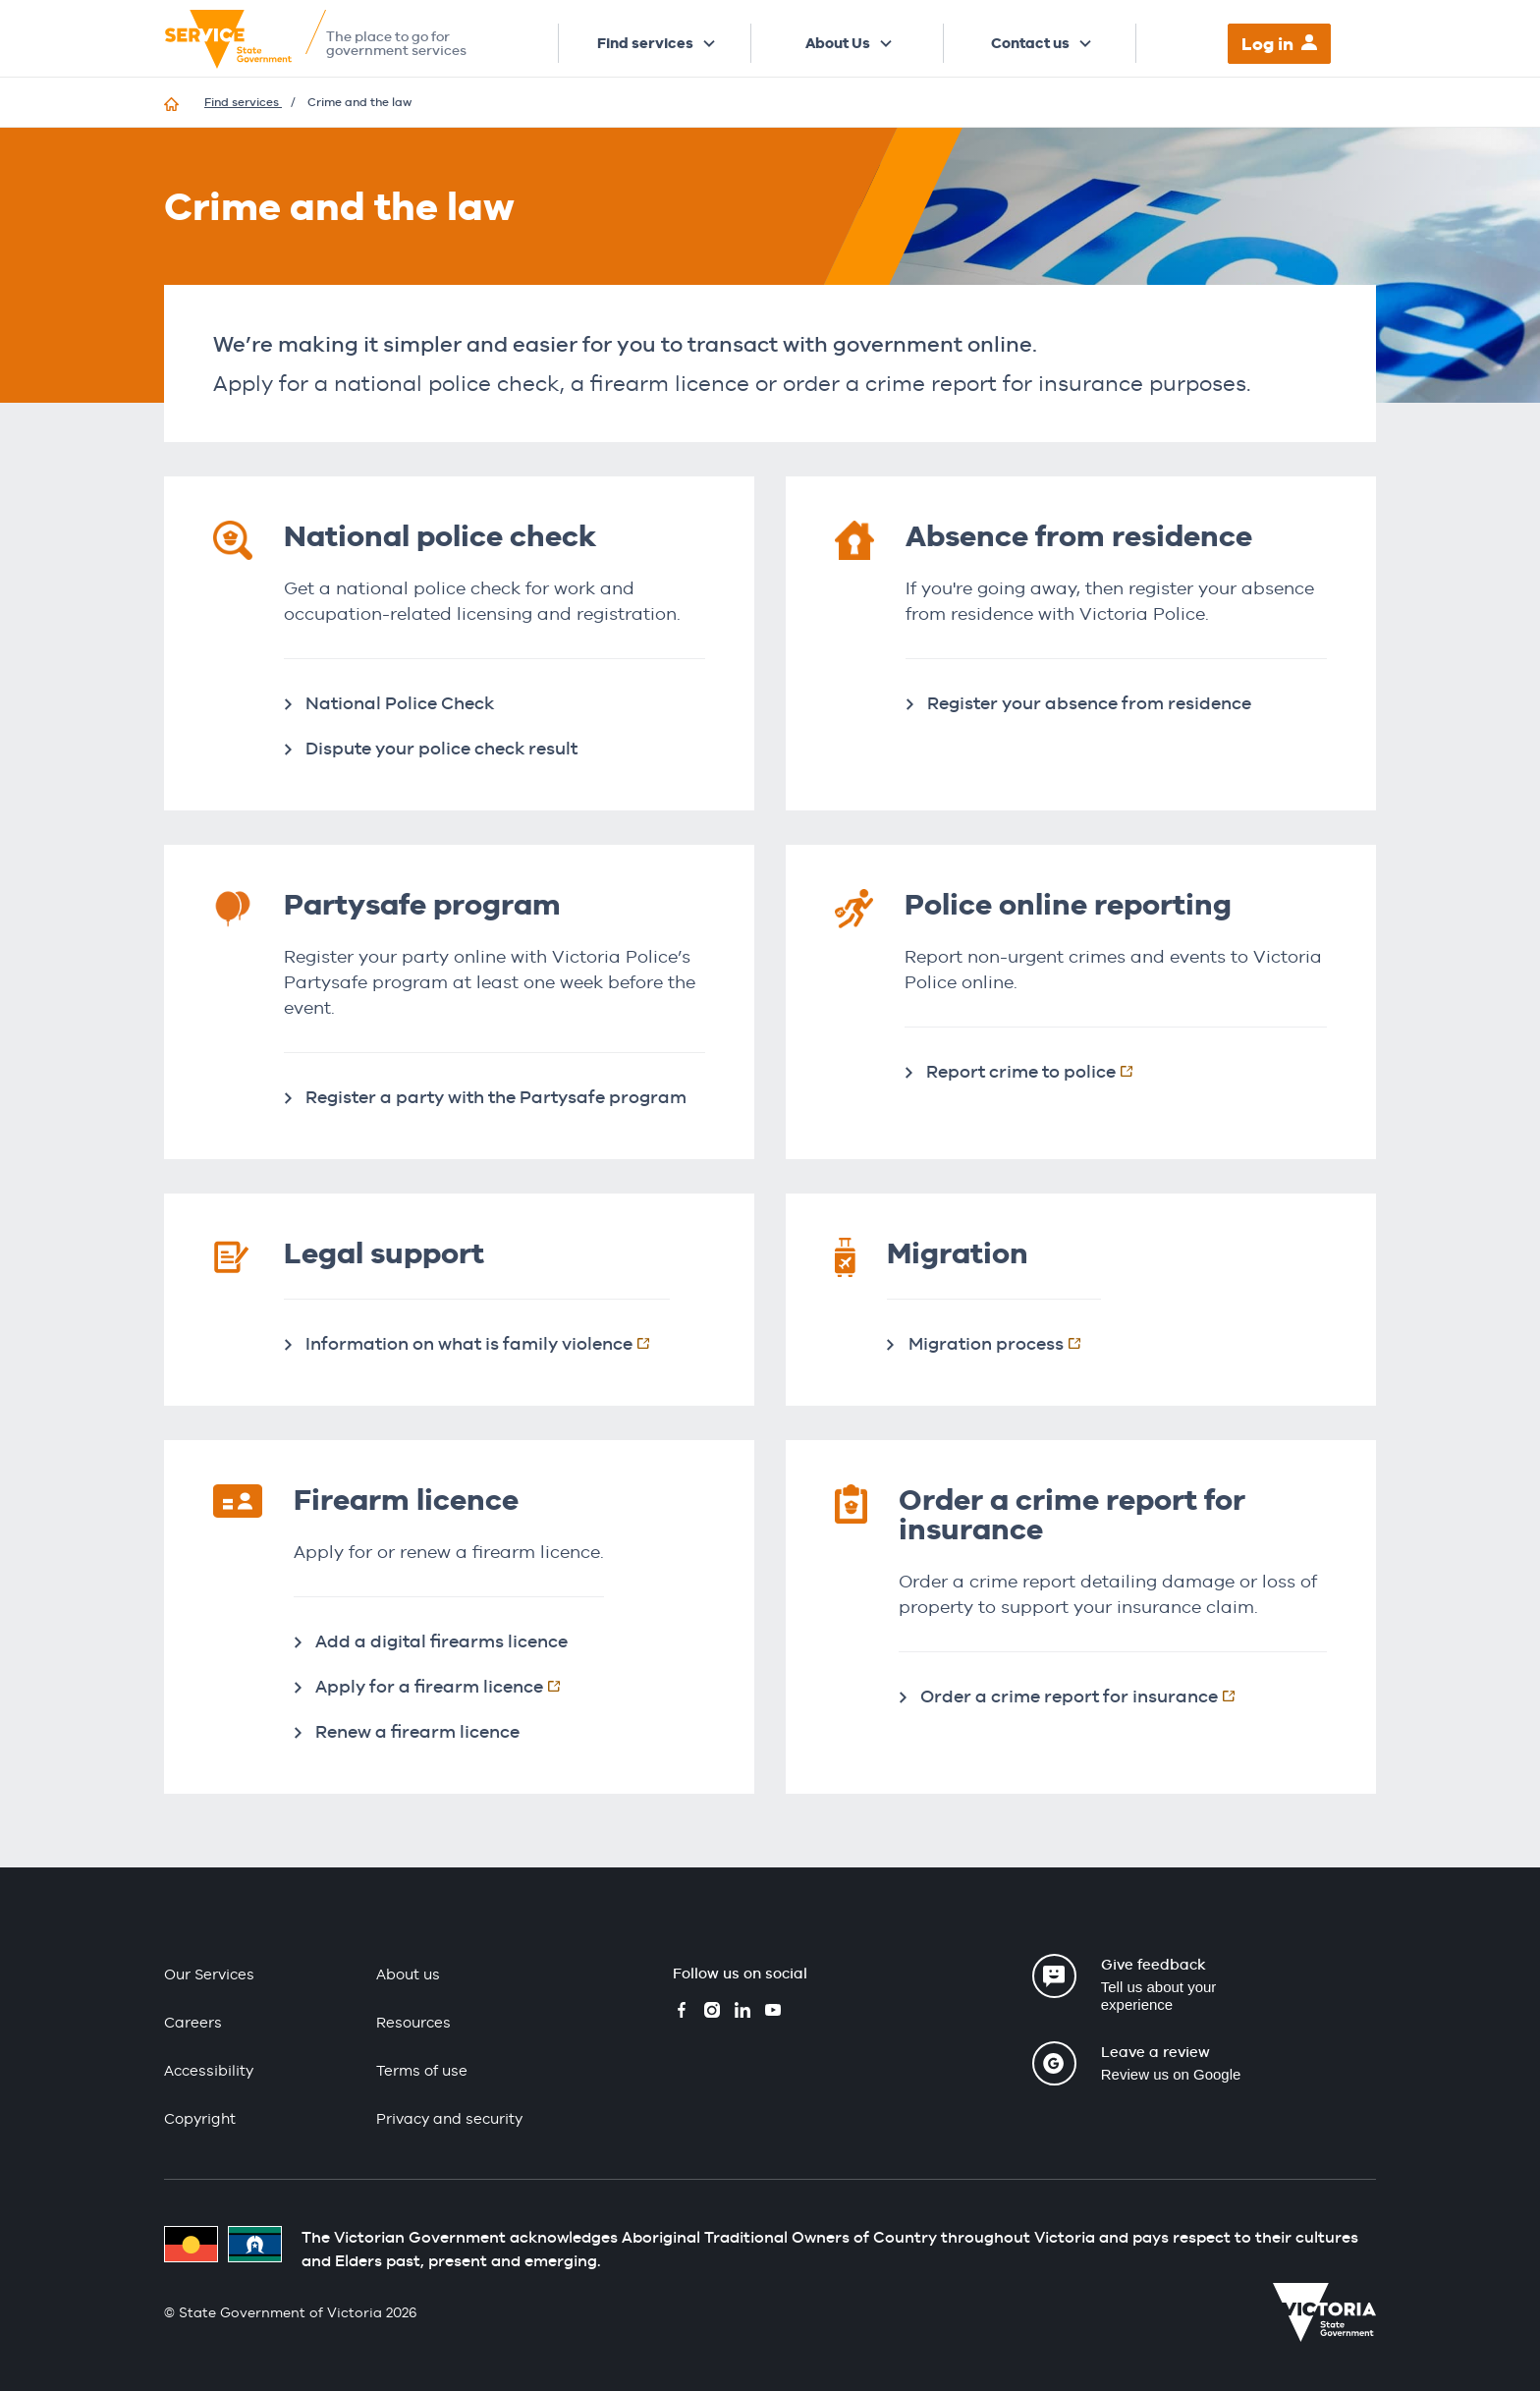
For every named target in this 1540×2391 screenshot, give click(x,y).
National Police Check (399, 703)
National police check (440, 535)
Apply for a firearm (447, 1685)
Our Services (209, 1974)
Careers (193, 2022)
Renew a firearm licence (417, 1731)
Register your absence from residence (1089, 703)
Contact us (1030, 43)
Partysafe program (422, 903)
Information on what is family (487, 1343)
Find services (645, 43)
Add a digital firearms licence (441, 1641)
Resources (413, 2022)
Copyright (200, 2118)
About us (408, 1974)
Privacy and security (449, 2118)
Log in (1267, 43)
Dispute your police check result (441, 748)
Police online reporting (1068, 903)
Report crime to (1039, 1071)
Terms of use (422, 2070)
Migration (1004, 1343)
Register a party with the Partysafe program (496, 1096)
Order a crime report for (1087, 1695)
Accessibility (208, 2070)
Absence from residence (1079, 535)
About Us (837, 43)
